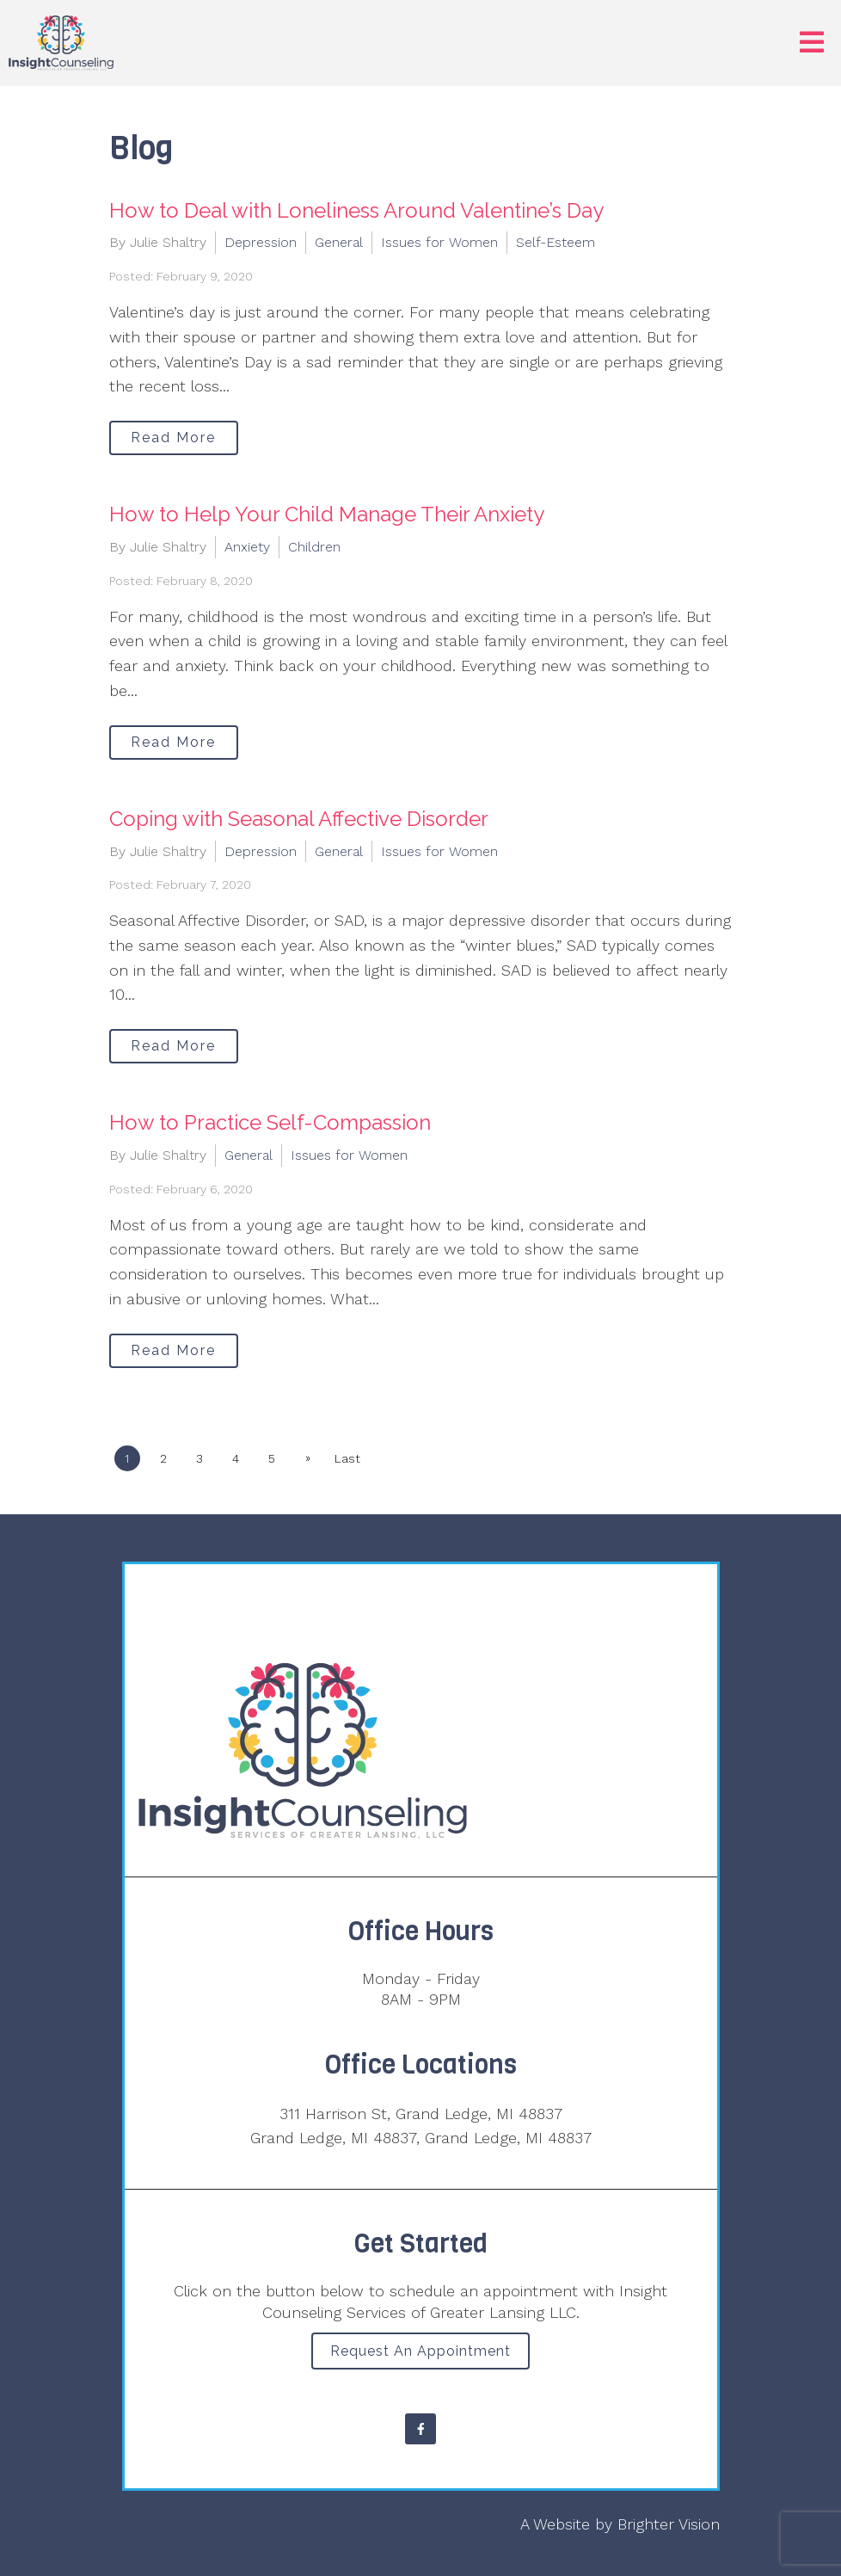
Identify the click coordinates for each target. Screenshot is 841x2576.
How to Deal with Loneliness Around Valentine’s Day (356, 210)
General (339, 242)
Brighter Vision (668, 2524)
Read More (173, 437)
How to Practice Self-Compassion (270, 1122)
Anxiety (247, 547)
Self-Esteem (555, 242)
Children (314, 547)
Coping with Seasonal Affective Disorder (298, 818)
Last (347, 1458)
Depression (260, 242)
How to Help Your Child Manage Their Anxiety (326, 514)
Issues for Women (439, 242)
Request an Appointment (420, 2351)
